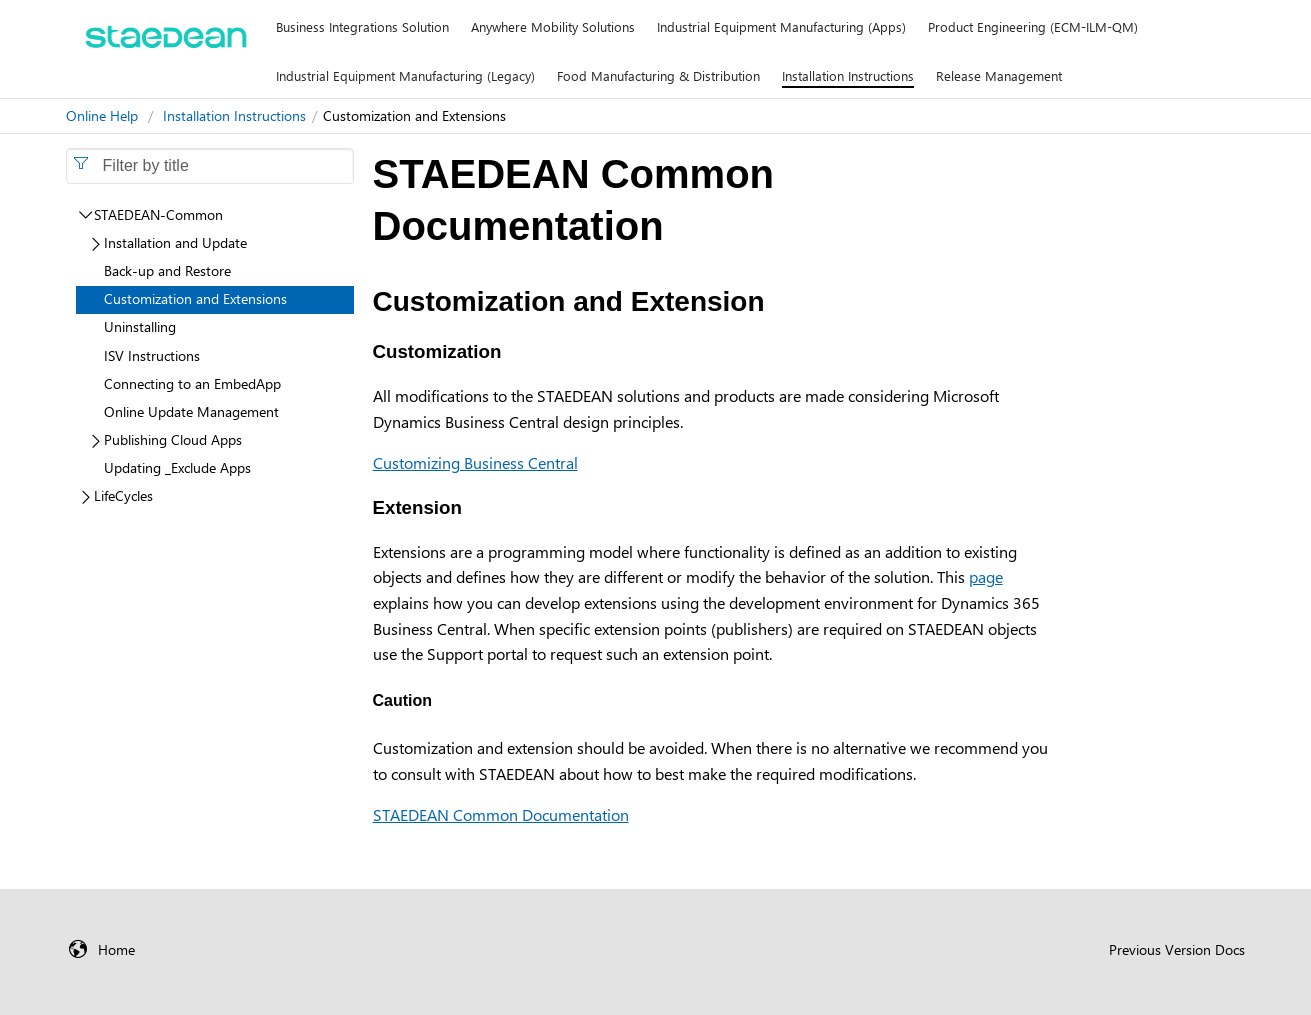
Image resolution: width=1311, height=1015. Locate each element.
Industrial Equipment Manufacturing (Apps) (781, 26)
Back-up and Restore (167, 270)
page (986, 576)
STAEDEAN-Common (158, 214)
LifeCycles (123, 495)
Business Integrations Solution (362, 26)
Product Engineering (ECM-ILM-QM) (1033, 26)
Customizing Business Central (475, 462)
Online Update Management (191, 411)
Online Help (102, 115)
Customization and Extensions (195, 298)
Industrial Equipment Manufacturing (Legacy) (405, 75)
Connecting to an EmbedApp (192, 383)
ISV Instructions (152, 355)
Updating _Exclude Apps (177, 467)
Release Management (999, 75)
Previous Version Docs (1177, 949)
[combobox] (210, 166)
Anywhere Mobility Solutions (553, 26)
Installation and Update (175, 242)
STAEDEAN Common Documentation (501, 814)
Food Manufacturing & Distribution (658, 75)
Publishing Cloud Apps (173, 439)
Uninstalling (140, 326)
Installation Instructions (848, 75)
